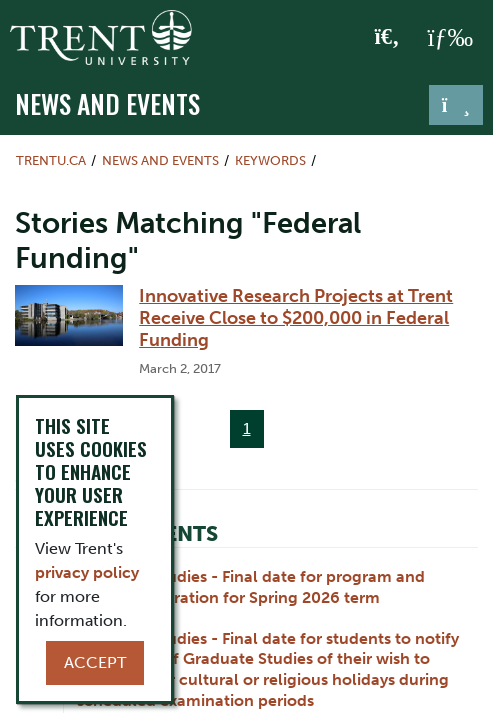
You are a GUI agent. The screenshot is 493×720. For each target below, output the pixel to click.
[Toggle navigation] (456, 105)
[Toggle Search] (387, 38)
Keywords (270, 160)
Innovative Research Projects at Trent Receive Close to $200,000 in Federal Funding (296, 318)
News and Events (107, 103)
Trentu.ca (51, 160)
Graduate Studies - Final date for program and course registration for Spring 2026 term (251, 587)
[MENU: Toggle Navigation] (450, 38)
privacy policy (87, 572)
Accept (95, 662)
